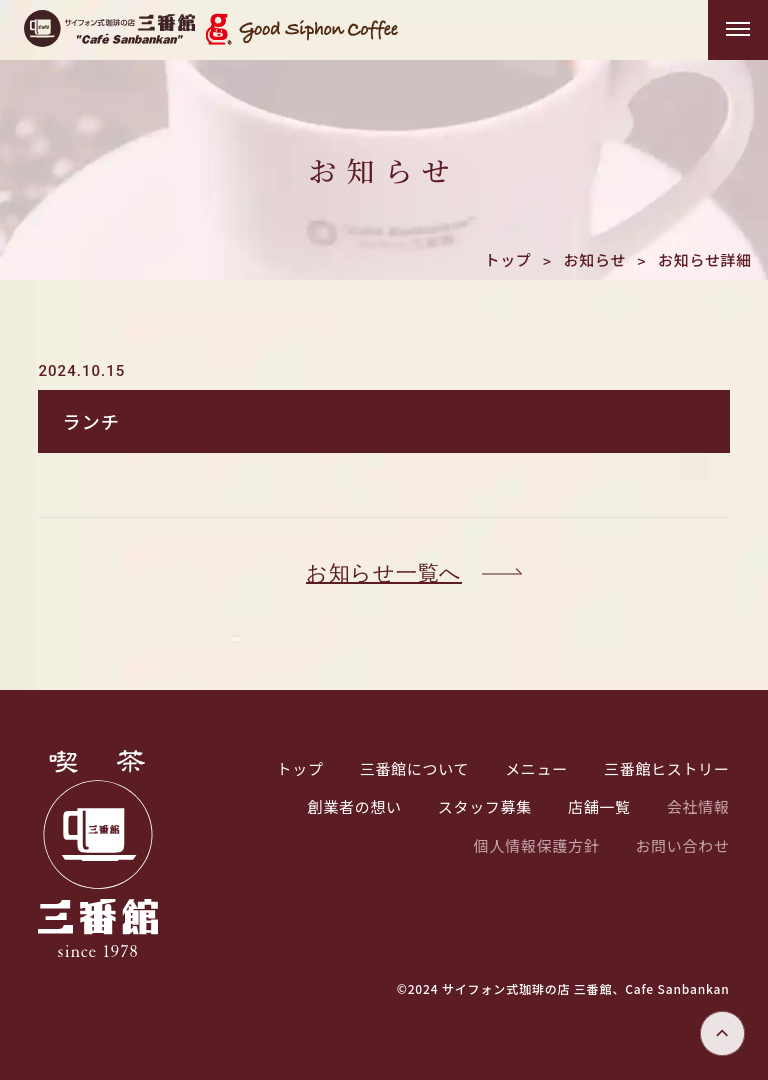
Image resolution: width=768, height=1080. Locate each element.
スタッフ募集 (485, 806)
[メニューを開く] (738, 30)
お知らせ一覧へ (384, 573)
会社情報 (698, 806)
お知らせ (595, 259)
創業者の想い (355, 806)
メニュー (536, 768)
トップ (507, 259)
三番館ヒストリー (667, 768)
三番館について (414, 768)
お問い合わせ (682, 845)
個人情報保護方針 (537, 845)
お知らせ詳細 (705, 259)
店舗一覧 (599, 806)
